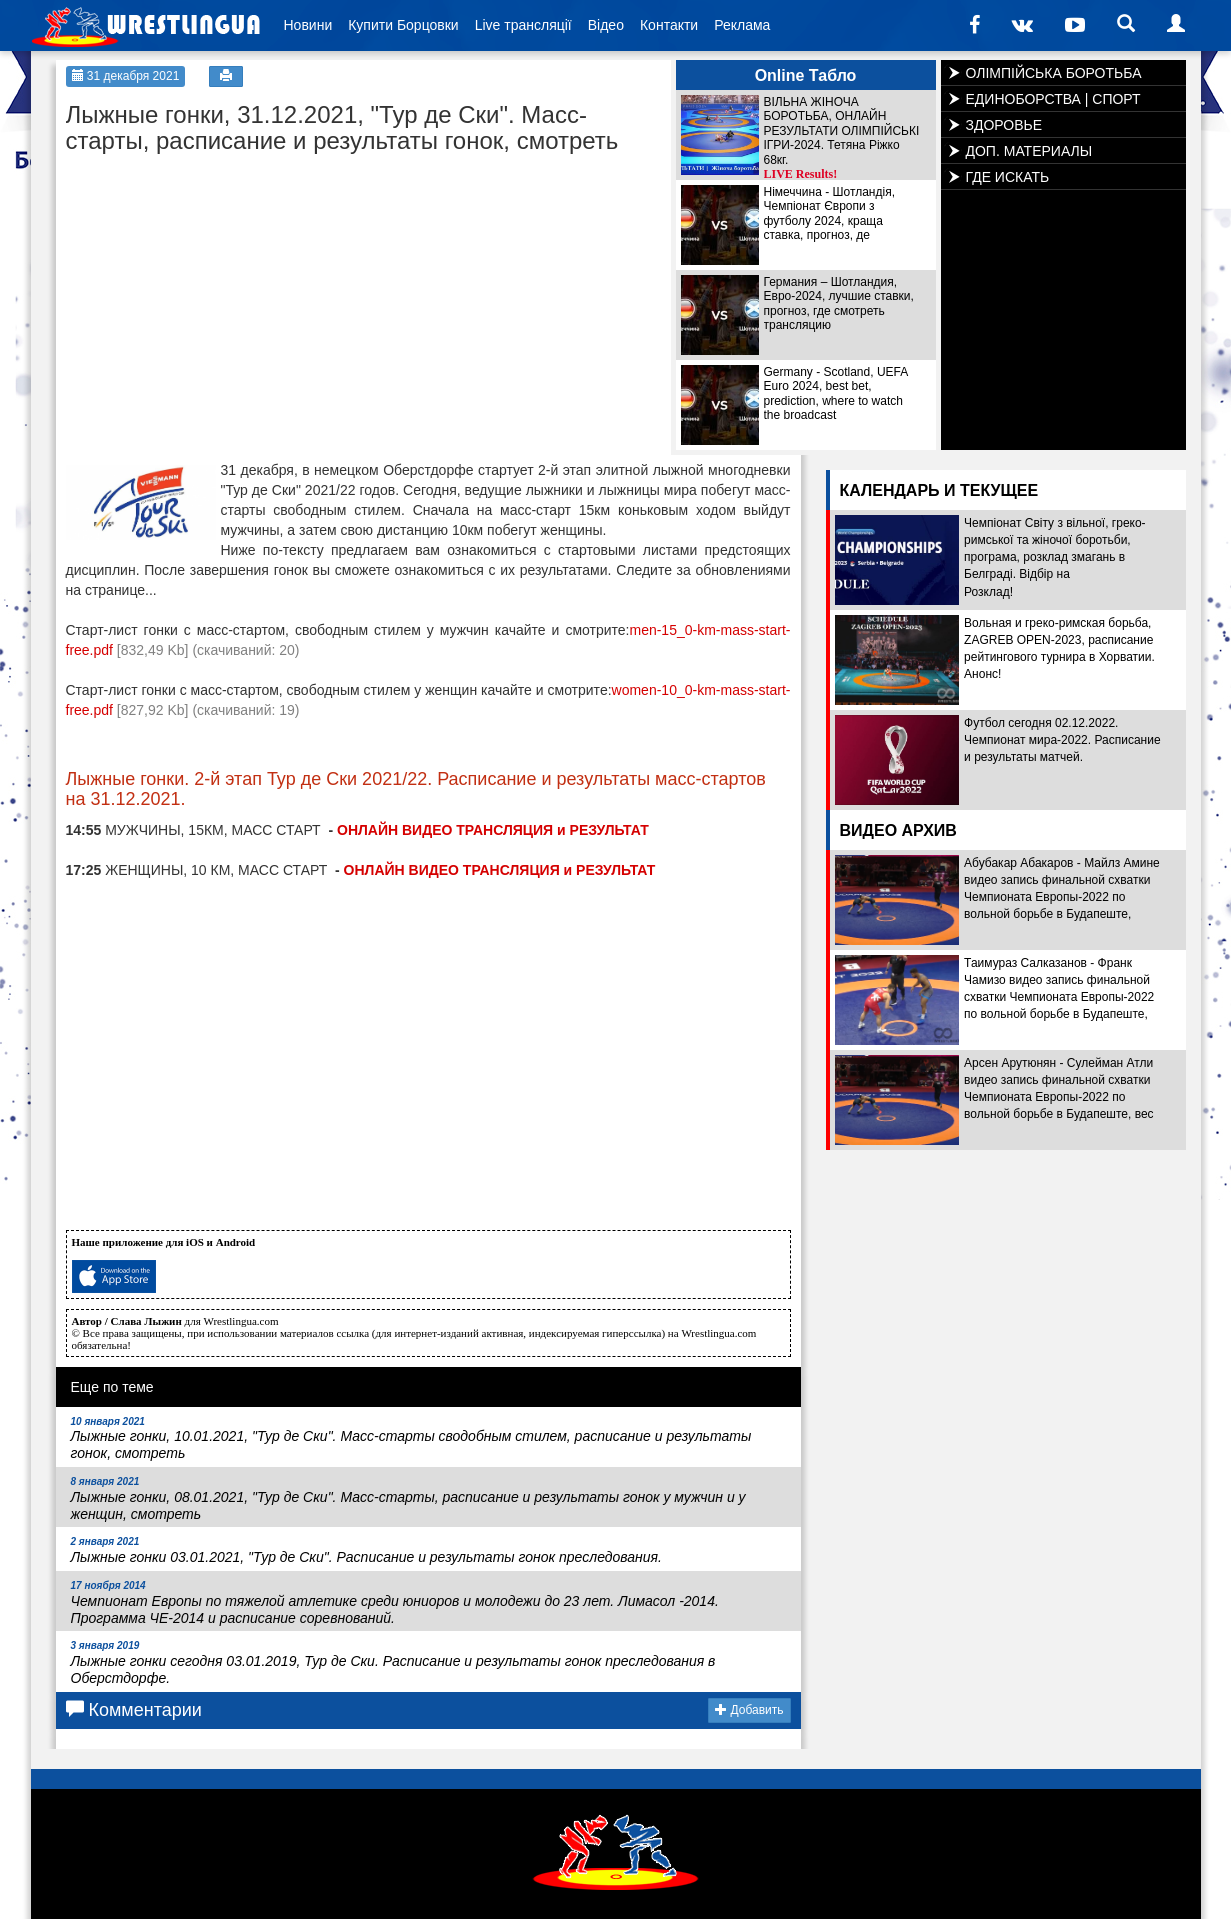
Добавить (749, 1710)
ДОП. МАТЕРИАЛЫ (1029, 151)
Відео (606, 25)
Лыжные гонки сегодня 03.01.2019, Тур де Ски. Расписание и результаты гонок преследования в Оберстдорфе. (393, 1663)
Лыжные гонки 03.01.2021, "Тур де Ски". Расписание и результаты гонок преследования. (366, 1550)
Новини (308, 25)
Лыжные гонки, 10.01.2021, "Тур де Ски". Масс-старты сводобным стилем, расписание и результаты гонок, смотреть (411, 1439)
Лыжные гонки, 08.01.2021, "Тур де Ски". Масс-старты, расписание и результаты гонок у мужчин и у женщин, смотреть (408, 1499)
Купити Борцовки (403, 25)
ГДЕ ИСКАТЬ (1008, 177)
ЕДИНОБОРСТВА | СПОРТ (1053, 99)
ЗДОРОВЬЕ (1004, 125)
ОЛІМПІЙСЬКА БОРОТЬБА (1054, 73)
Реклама (742, 25)
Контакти (669, 25)
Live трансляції (523, 25)
